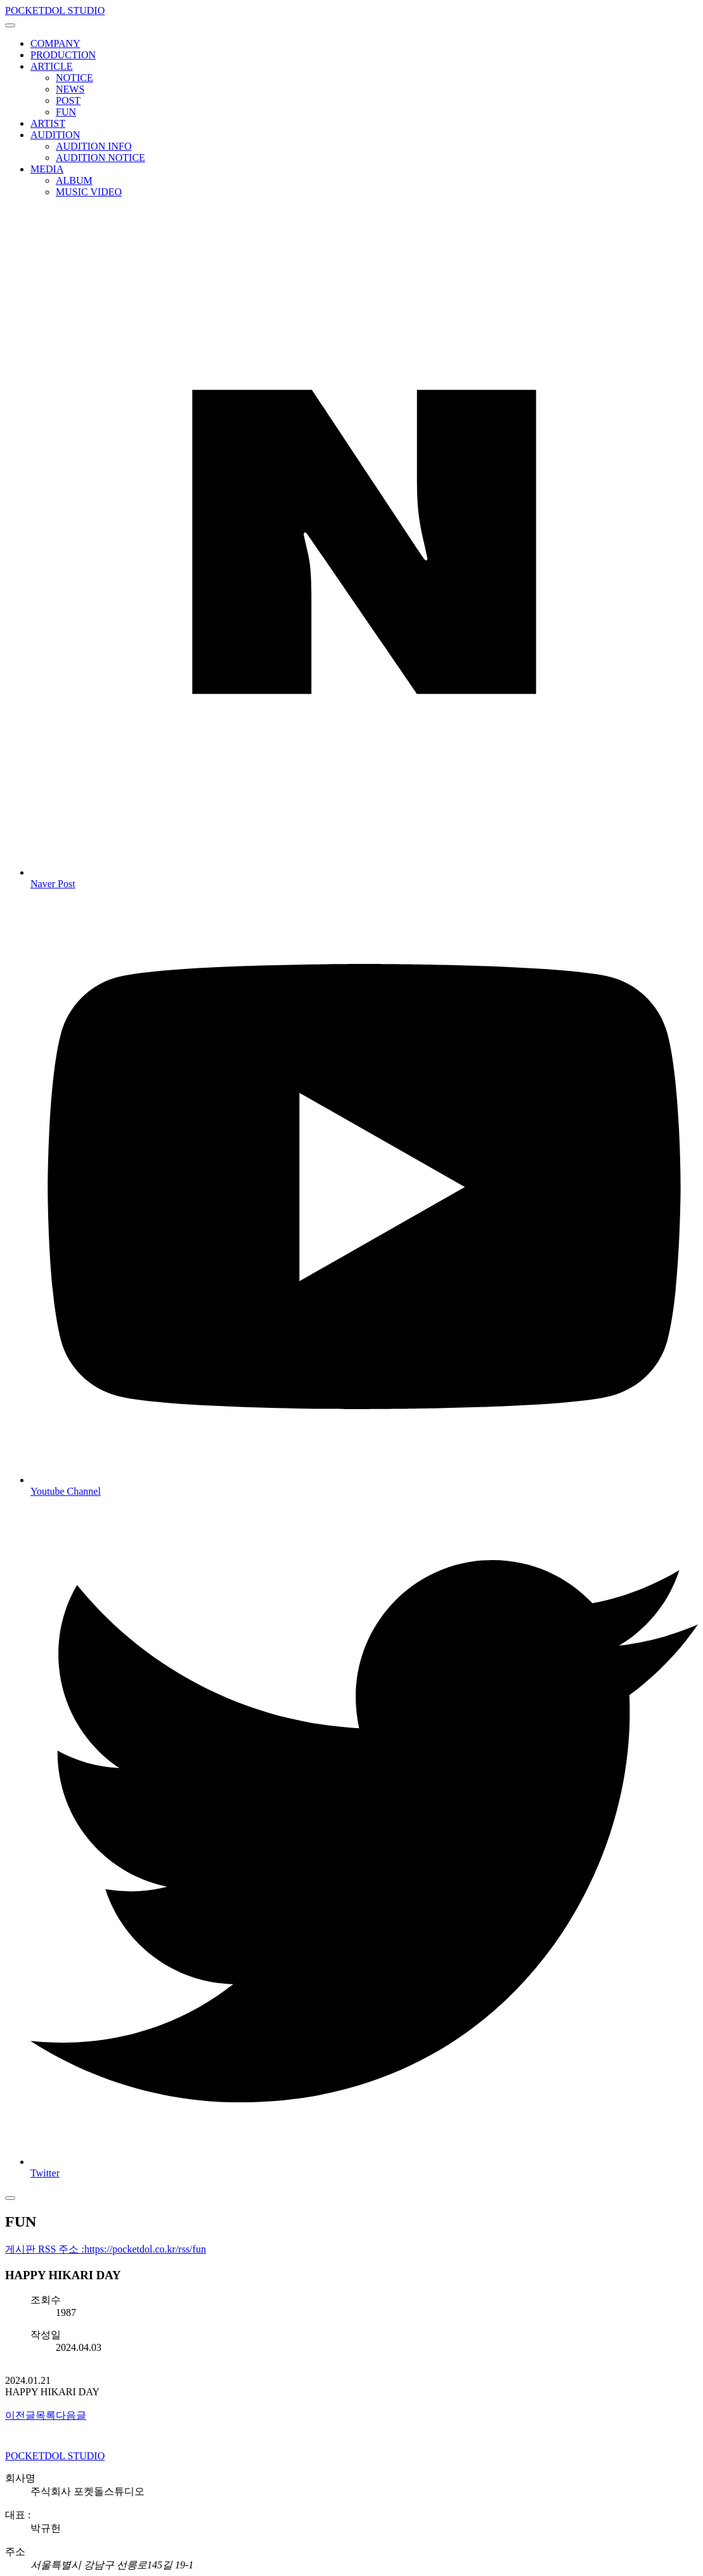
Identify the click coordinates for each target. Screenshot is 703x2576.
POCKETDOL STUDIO (55, 10)
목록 (45, 2415)
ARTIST (47, 123)
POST (68, 100)
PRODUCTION (63, 54)
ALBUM (74, 180)
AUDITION (55, 134)
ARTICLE (51, 66)
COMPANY (55, 43)
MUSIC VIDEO (89, 191)
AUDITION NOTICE (100, 157)
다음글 (71, 2415)
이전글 (20, 2415)
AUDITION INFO (94, 146)
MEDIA (46, 169)
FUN (66, 112)
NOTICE (74, 77)
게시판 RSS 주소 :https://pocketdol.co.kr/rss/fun (105, 2249)
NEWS (70, 89)
